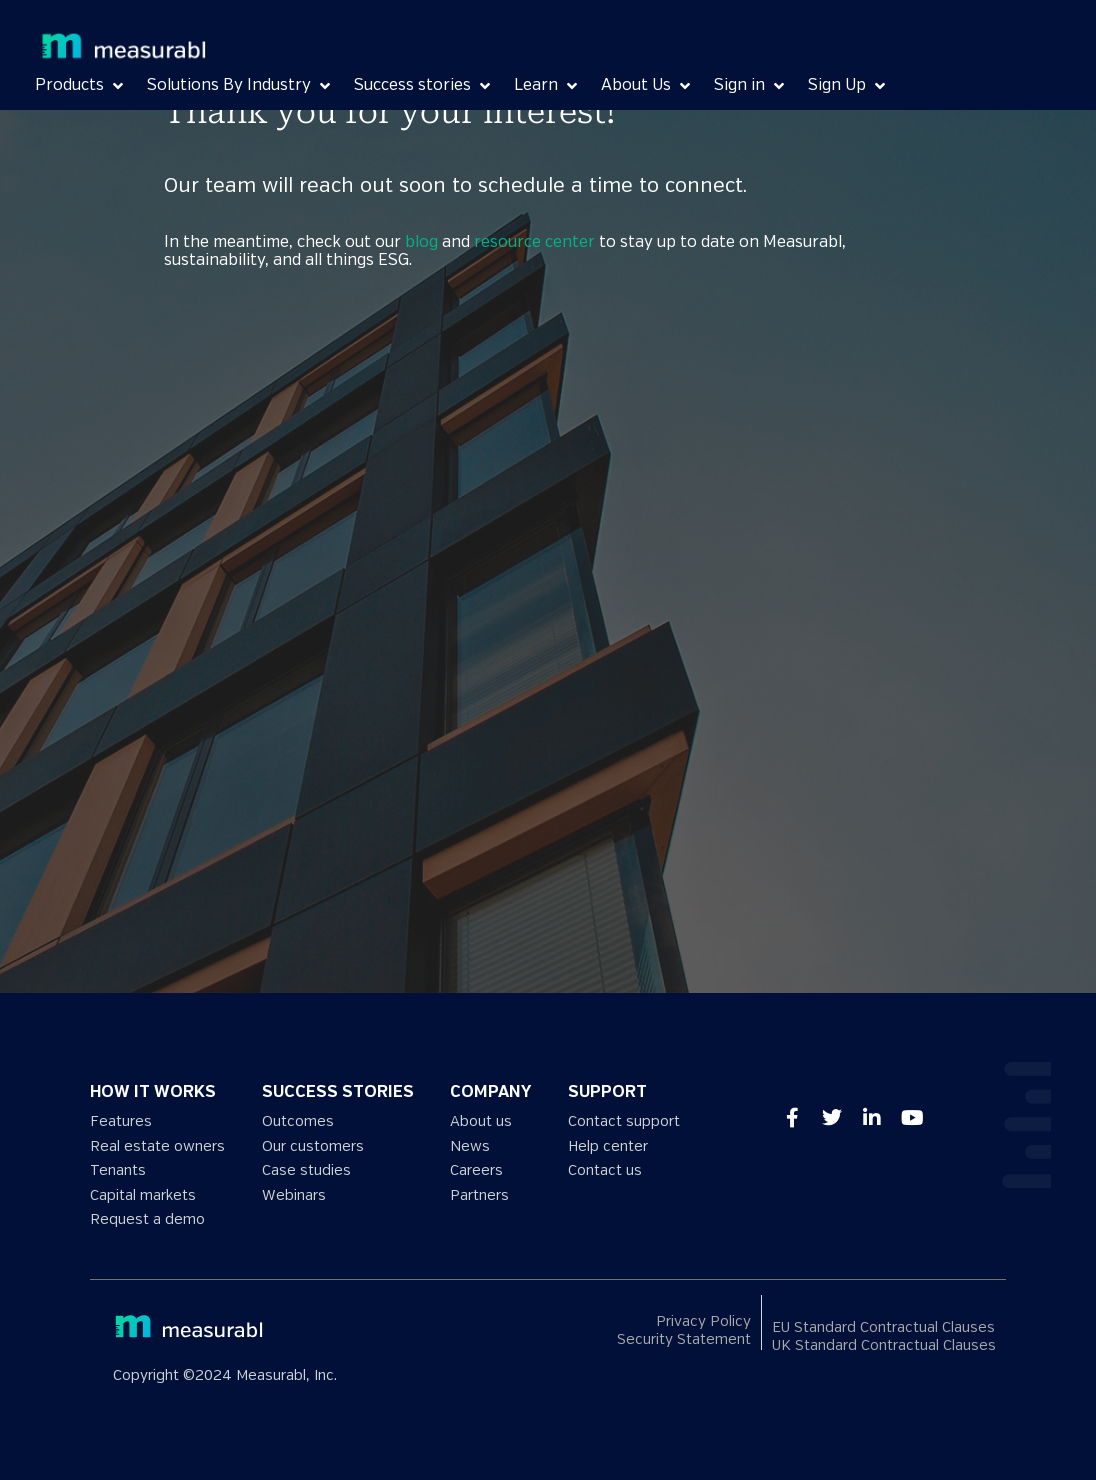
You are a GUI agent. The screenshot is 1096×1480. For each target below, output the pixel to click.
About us (481, 1121)
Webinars (294, 1195)
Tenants (118, 1170)
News (470, 1146)
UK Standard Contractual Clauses (884, 1345)
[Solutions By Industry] (240, 86)
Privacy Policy (703, 1321)
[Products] (81, 86)
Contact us (605, 1170)
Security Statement (684, 1339)
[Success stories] (424, 86)
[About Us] (647, 86)
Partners (479, 1195)
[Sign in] (751, 86)
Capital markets (143, 1195)
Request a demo (147, 1219)
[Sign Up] (848, 86)
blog (421, 242)
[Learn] (547, 86)
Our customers (313, 1146)
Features (121, 1121)
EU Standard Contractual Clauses (883, 1327)
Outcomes (298, 1121)
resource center (534, 242)
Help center (608, 1146)
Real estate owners (157, 1146)
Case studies (306, 1170)
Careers (476, 1170)
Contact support (624, 1121)
